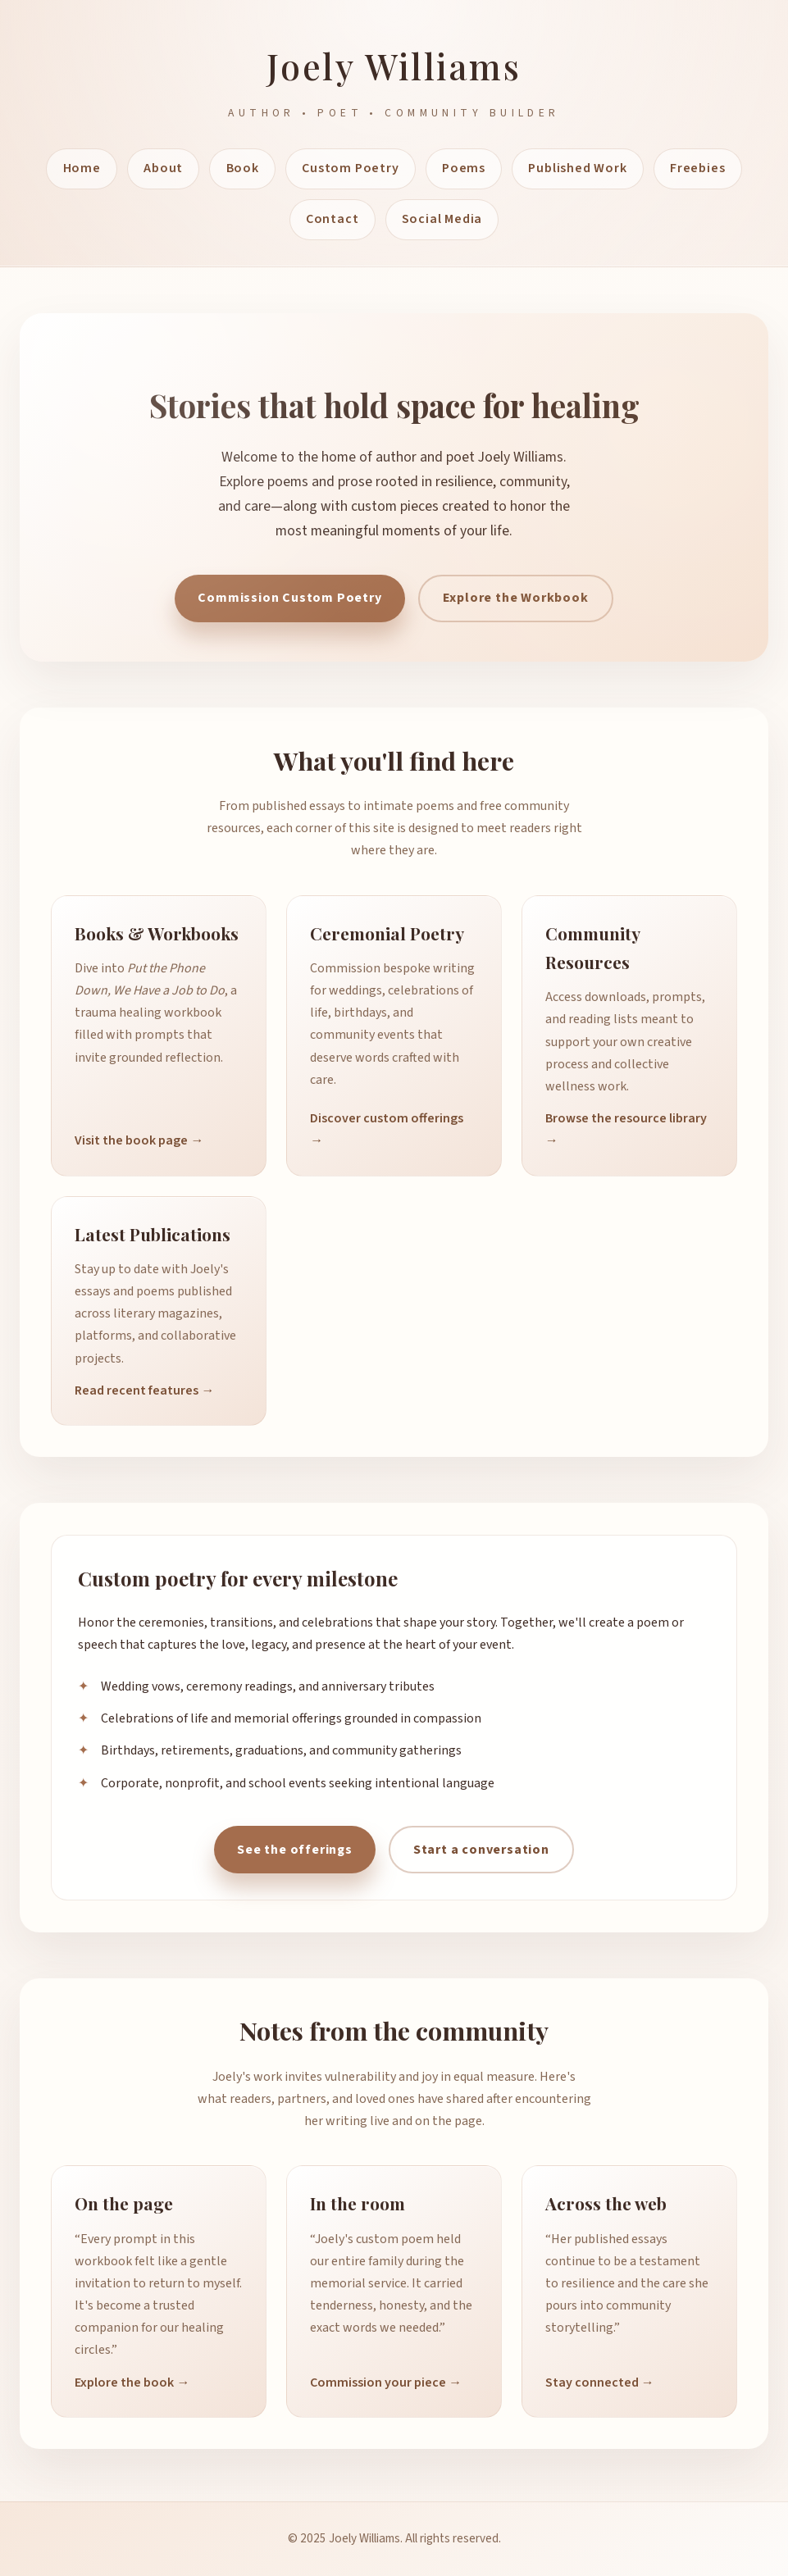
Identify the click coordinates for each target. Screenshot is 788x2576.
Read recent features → (144, 1390)
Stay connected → (599, 2382)
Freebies (697, 168)
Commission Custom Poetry (289, 598)
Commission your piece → (386, 2382)
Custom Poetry (350, 168)
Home (82, 168)
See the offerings (295, 1850)
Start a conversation (481, 1850)
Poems (463, 168)
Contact (332, 219)
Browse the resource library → (626, 1129)
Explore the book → (132, 2382)
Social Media (442, 219)
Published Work (577, 168)
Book (242, 168)
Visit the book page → (139, 1140)
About (163, 168)
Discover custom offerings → (386, 1129)
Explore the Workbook (516, 598)
